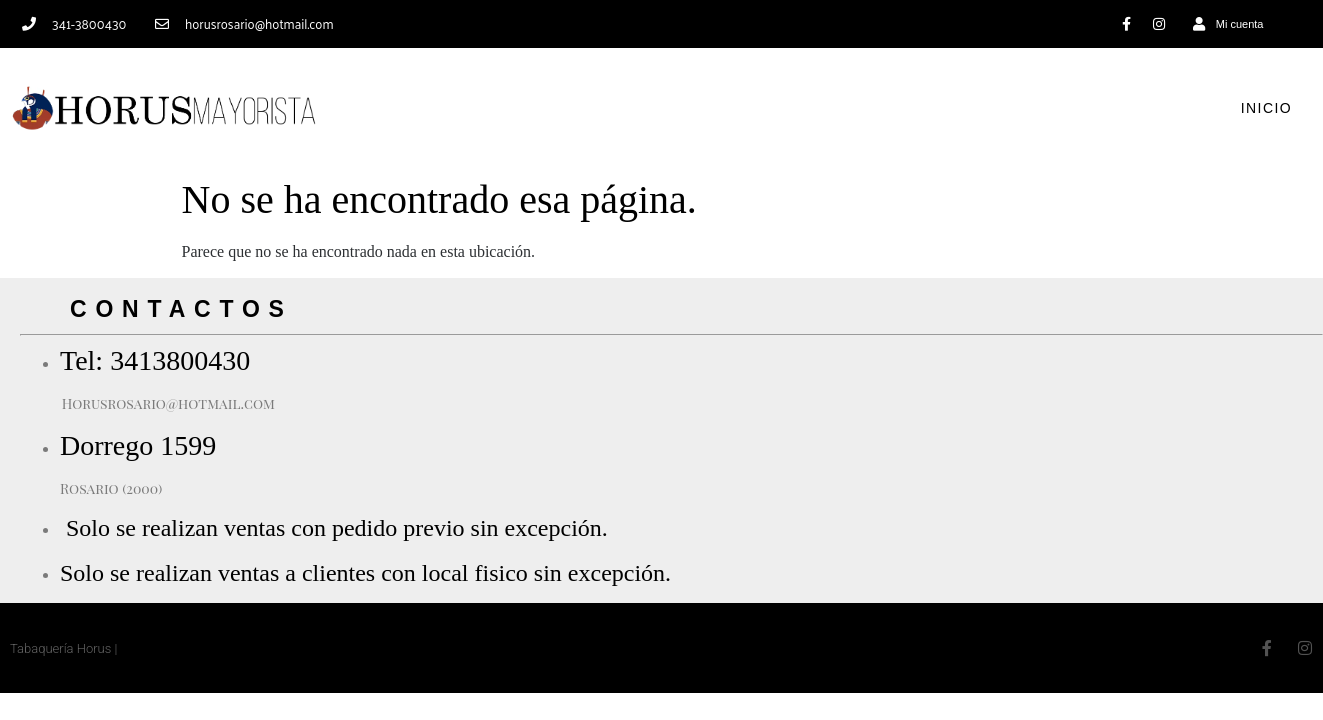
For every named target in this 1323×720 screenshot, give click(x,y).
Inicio (1266, 108)
